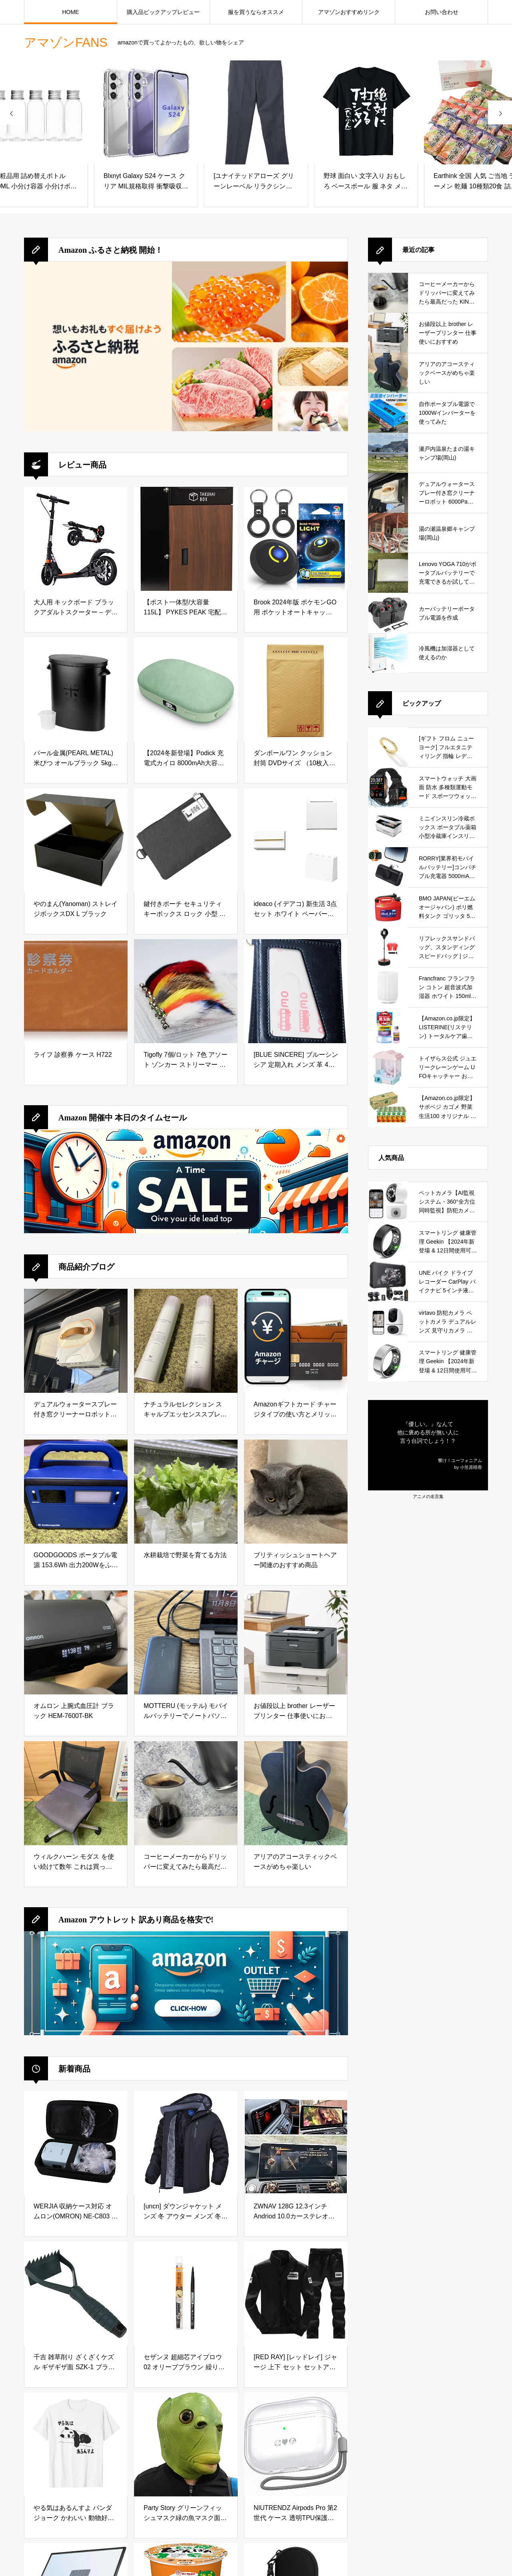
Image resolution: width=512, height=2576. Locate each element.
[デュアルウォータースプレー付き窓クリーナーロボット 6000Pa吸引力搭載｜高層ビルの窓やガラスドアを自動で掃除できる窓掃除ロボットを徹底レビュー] (76, 1341)
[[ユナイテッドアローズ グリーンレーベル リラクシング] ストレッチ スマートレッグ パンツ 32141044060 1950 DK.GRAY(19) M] (256, 112)
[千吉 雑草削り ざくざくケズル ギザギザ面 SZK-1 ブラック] (76, 2294)
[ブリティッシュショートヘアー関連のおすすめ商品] (296, 1492)
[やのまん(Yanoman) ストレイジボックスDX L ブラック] (76, 840)
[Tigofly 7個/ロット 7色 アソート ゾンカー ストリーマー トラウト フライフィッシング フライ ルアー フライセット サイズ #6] (186, 991)
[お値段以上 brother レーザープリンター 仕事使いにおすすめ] (296, 1642)
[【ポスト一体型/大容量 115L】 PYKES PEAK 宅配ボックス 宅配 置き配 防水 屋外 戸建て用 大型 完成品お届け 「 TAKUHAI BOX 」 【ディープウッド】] (186, 539)
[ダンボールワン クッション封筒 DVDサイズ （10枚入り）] (296, 690)
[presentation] (12, 112)
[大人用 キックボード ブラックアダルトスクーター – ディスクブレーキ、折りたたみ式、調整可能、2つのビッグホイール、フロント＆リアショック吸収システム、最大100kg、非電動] (76, 539)
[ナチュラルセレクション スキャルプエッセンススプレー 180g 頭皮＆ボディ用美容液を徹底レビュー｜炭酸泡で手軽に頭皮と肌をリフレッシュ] (186, 1341)
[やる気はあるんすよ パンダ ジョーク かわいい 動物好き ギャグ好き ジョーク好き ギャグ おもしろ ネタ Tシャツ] (76, 2444)
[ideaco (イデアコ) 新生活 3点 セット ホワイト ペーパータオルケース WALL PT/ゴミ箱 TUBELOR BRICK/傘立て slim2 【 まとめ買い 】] (296, 840)
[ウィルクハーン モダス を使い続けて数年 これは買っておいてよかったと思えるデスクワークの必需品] (76, 1793)
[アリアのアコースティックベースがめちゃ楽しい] (296, 1793)
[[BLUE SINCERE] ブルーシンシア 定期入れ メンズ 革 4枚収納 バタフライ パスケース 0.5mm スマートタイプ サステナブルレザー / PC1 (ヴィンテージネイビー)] (296, 991)
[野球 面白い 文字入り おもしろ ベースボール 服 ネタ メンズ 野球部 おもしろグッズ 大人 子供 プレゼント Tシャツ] (366, 112)
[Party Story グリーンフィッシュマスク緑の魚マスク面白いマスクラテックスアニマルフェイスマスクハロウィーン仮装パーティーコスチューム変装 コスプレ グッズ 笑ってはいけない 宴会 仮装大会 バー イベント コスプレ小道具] (186, 2444)
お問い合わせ (441, 12)
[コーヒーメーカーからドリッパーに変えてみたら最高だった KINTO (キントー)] (186, 1793)
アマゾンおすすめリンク (349, 12)
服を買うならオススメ (256, 12)
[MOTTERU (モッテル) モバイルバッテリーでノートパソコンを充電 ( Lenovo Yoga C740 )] (186, 1642)
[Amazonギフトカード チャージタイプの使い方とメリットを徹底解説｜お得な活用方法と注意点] (296, 1341)
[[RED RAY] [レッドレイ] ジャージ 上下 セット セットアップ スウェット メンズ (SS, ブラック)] (296, 2294)
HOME (70, 12)
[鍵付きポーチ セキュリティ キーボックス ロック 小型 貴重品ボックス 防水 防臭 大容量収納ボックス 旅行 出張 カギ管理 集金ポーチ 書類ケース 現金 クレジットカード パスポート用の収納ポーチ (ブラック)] (186, 840)
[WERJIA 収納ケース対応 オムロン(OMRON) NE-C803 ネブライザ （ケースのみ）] (76, 2143)
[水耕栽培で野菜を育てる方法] (186, 1492)
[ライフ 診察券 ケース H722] (76, 991)
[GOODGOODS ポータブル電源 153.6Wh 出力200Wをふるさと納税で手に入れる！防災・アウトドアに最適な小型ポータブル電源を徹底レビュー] (76, 1492)
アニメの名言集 (428, 1496)
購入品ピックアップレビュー (163, 12)
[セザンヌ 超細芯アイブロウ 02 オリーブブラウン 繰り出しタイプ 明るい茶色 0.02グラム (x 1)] (186, 2294)
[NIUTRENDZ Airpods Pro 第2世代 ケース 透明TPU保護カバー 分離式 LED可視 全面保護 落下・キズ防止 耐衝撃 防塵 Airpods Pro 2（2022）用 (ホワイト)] (296, 2444)
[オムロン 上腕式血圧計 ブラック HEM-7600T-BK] (76, 1642)
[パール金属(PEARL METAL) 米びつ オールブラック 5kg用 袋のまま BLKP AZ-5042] (76, 690)
